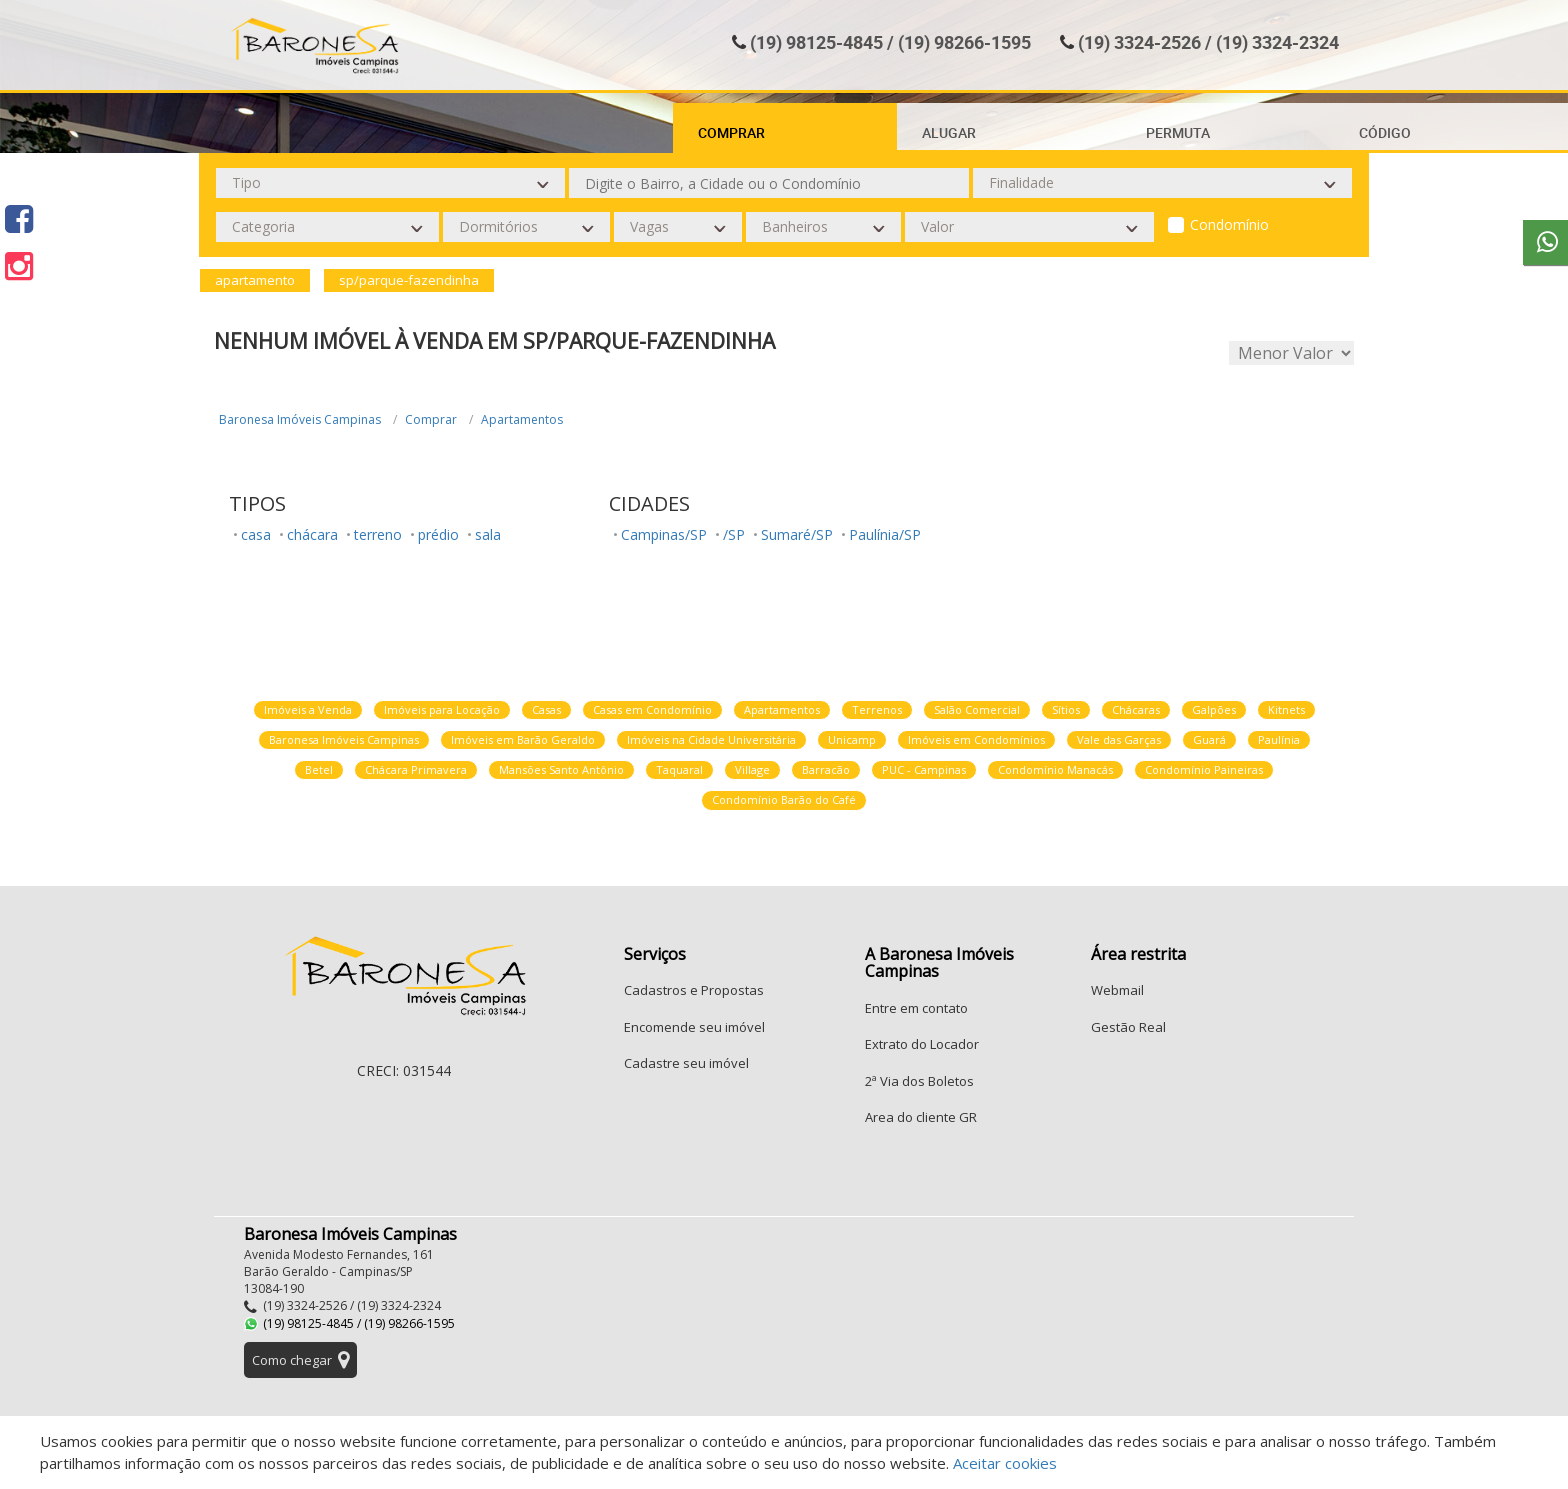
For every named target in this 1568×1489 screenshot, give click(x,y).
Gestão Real (1128, 1027)
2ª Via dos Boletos (919, 1081)
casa (256, 534)
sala (488, 534)
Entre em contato (916, 1008)
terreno (378, 534)
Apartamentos (522, 419)
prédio (438, 534)
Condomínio (1229, 224)
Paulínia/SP (885, 534)
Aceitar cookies (1005, 1463)
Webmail (1117, 990)
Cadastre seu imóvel (686, 1063)
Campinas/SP (664, 534)
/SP (734, 534)
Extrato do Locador (922, 1044)
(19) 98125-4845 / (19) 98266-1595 (890, 42)
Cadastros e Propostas (694, 990)
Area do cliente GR (921, 1117)
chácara (312, 534)
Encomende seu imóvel (694, 1027)
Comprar (431, 419)
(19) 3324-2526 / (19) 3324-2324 (1208, 42)
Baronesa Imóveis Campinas (300, 419)
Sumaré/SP (797, 534)
